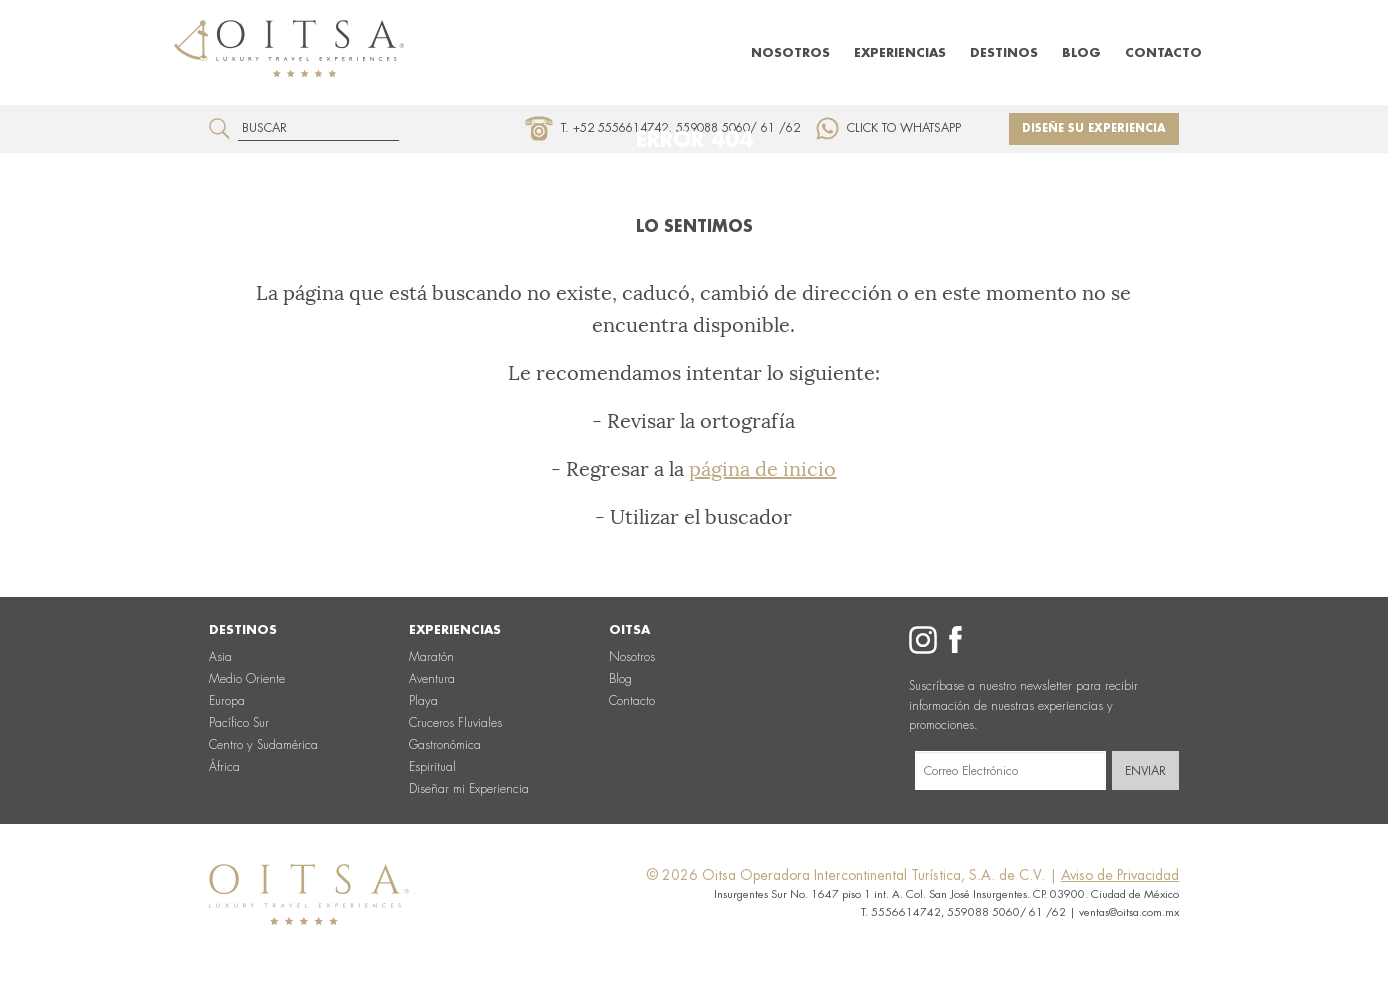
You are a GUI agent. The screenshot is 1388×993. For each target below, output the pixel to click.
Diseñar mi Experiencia (469, 789)
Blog (1081, 53)
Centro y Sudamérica (263, 745)
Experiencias (900, 53)
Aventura (432, 679)
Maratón (431, 657)
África (224, 767)
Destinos (1004, 53)
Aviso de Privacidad (1120, 875)
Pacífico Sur (239, 723)
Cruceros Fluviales (455, 723)
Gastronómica (445, 745)
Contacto (1163, 53)
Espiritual (432, 767)
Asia (220, 657)
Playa (423, 701)
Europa (227, 701)
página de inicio (762, 469)
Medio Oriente (247, 679)
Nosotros (790, 53)
